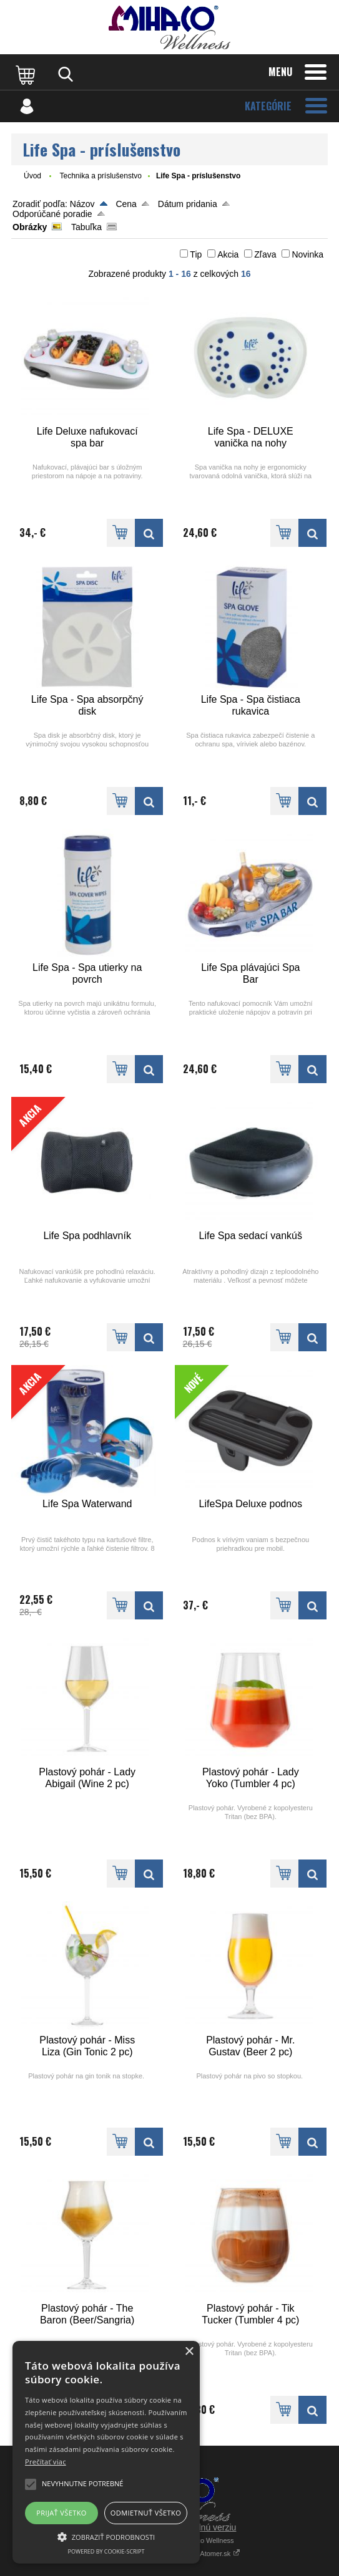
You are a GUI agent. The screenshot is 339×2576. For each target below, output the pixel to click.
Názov (82, 204)
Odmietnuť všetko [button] (146, 2512)
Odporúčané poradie (52, 214)
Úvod (32, 175)
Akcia (227, 254)
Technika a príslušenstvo (100, 175)
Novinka (307, 254)
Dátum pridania (187, 204)
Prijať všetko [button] (61, 2512)
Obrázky (29, 227)
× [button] (189, 2352)
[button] (106, 2536)
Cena (125, 204)
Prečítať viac (45, 2461)
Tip (196, 254)
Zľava (265, 254)
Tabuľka (86, 227)
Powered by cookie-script (106, 2551)
